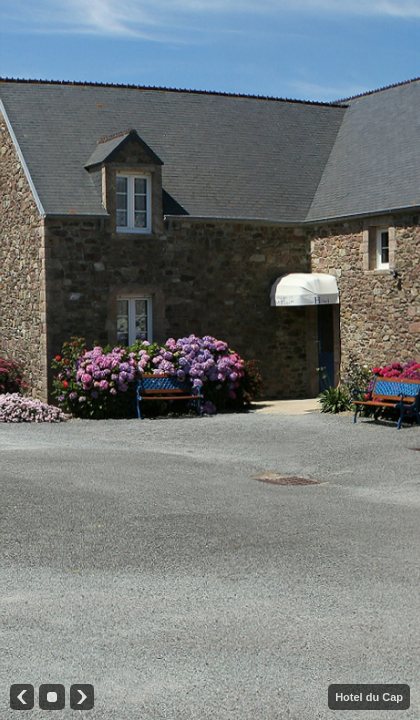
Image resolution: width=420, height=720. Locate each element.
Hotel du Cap (369, 697)
